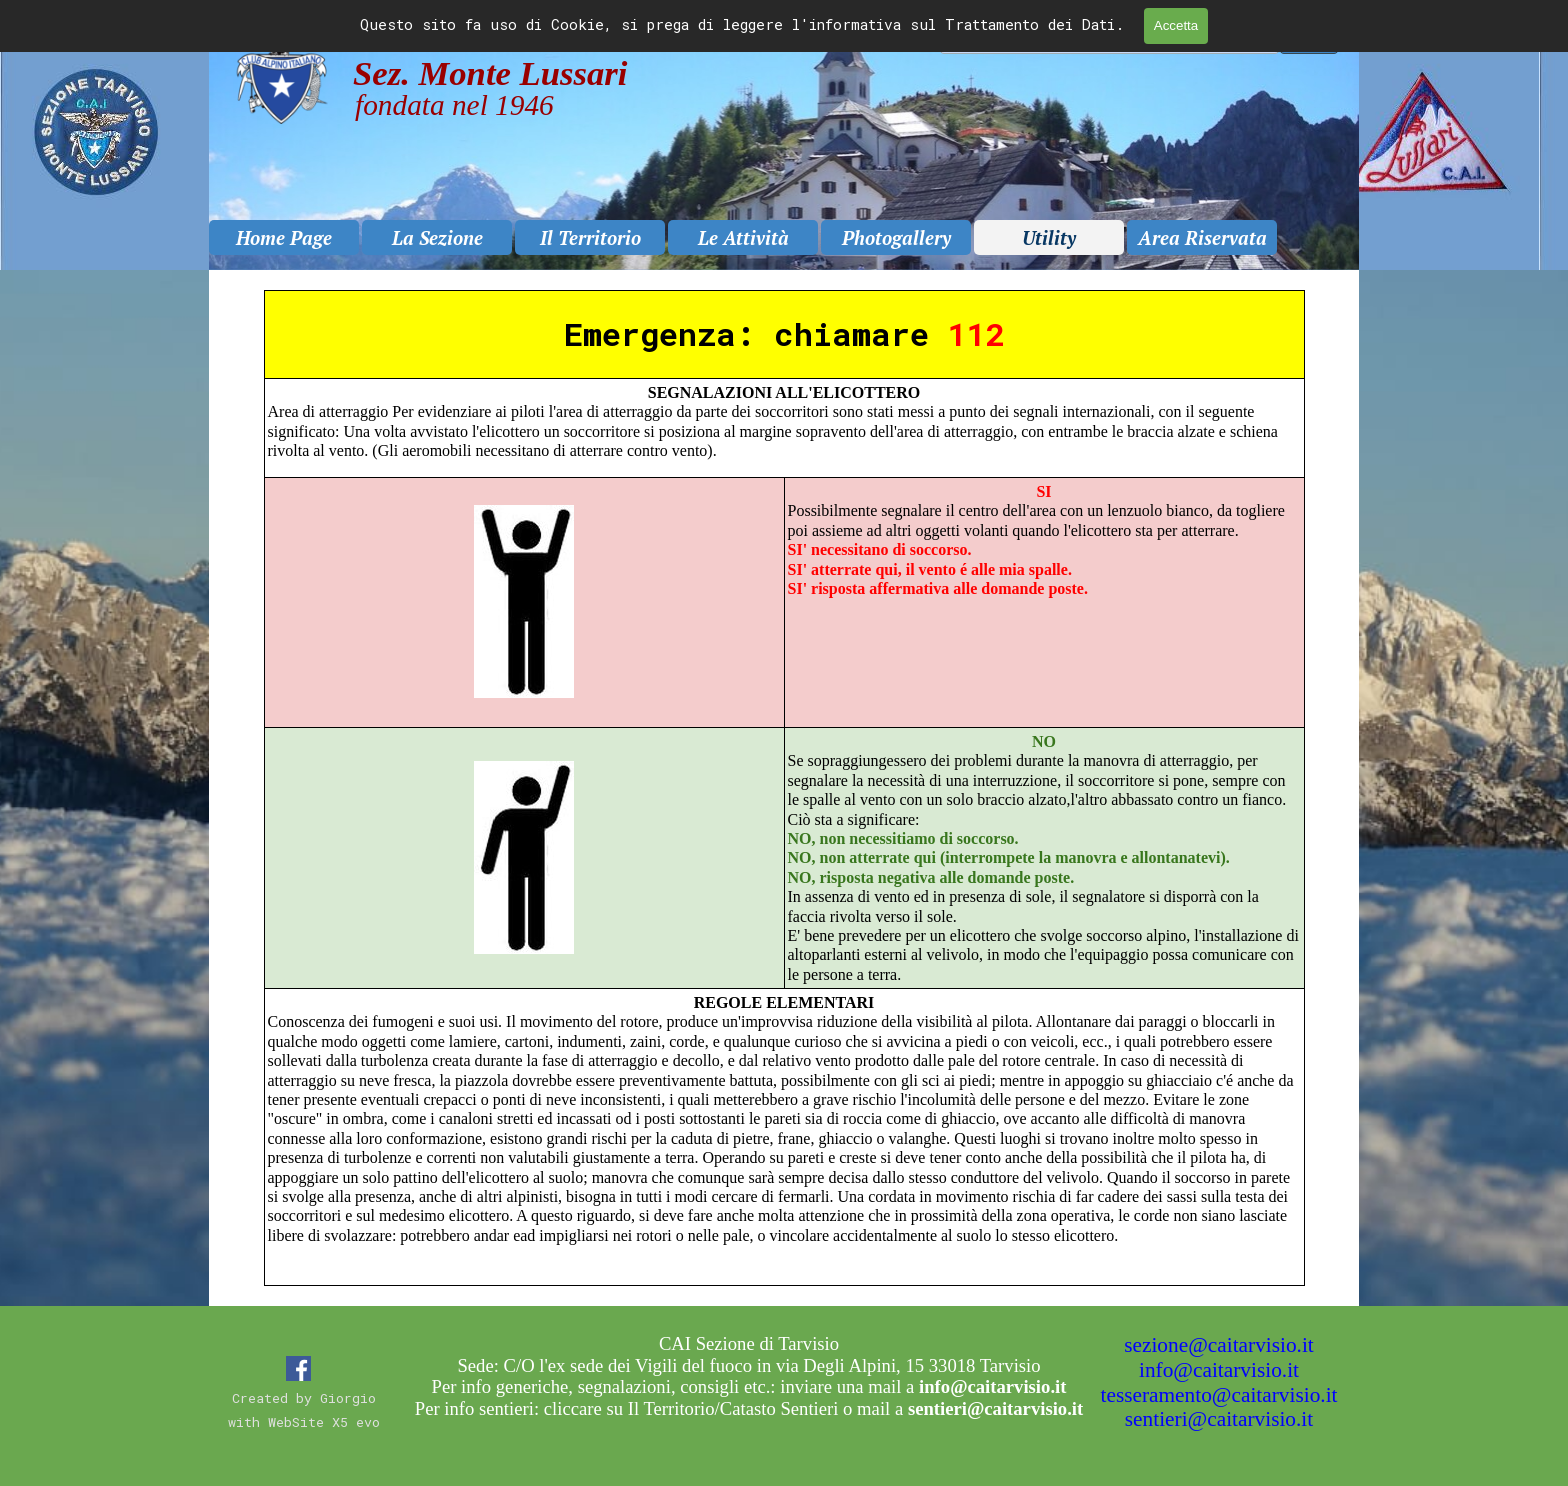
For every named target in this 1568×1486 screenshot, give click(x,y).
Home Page (284, 238)
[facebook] (298, 1368)
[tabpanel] (784, 788)
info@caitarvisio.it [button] (1219, 1370)
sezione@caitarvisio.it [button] (1219, 1345)
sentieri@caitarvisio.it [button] (1219, 1419)
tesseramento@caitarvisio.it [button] (1219, 1395)
